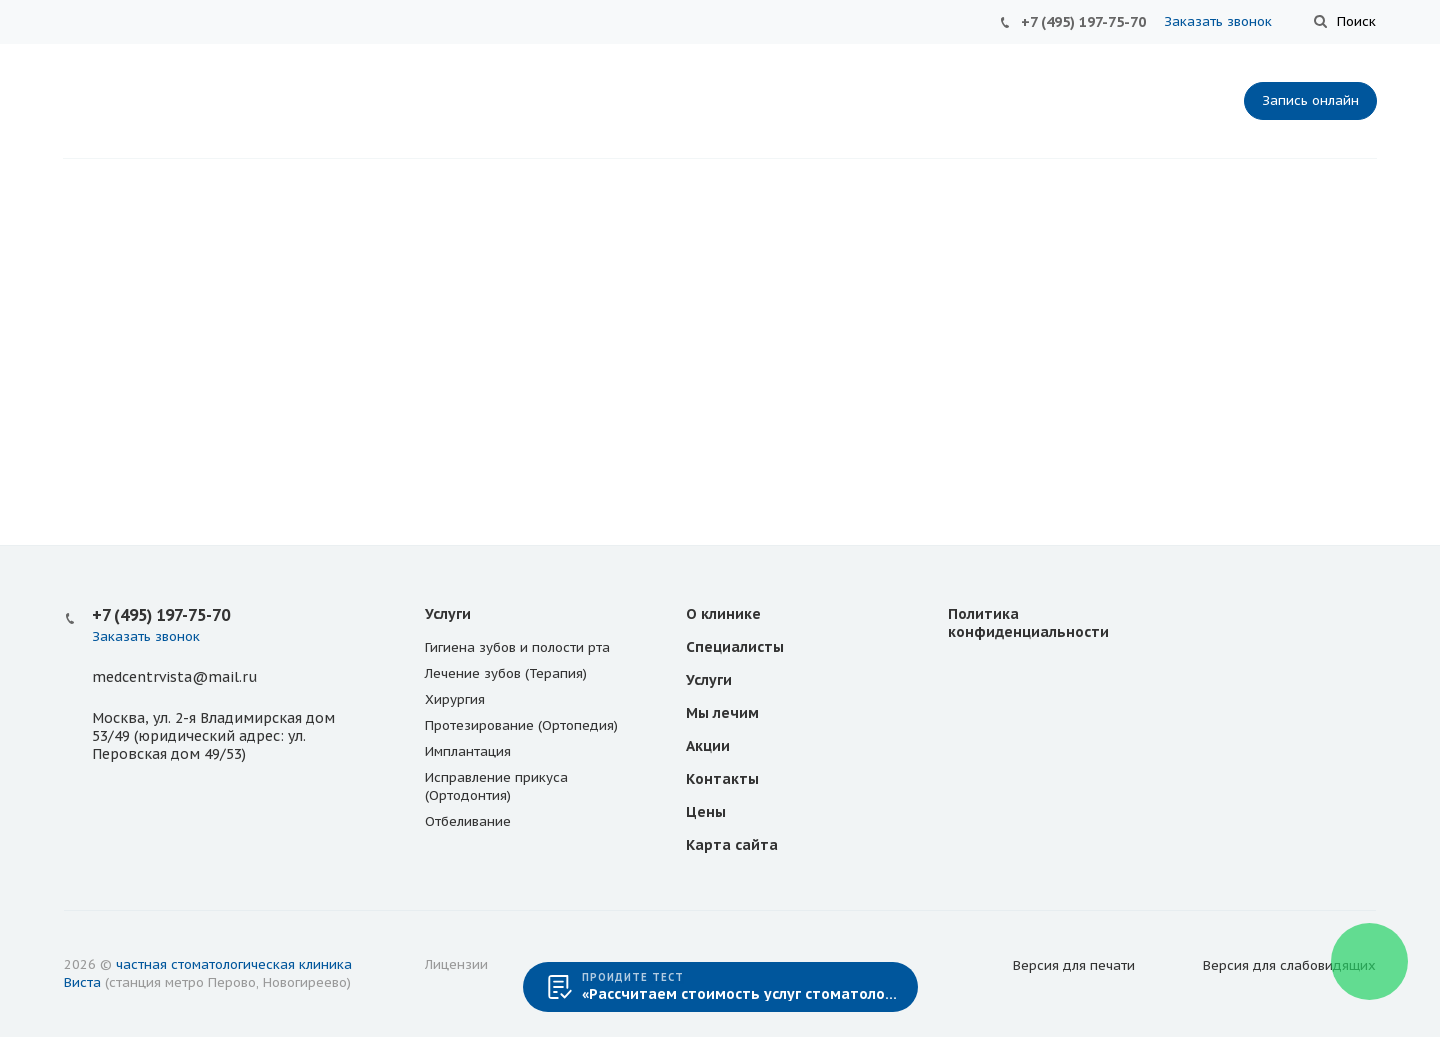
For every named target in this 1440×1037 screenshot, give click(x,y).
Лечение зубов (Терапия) (506, 673)
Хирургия (455, 699)
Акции (708, 746)
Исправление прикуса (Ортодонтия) (496, 786)
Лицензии (456, 964)
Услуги (448, 614)
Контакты (722, 779)
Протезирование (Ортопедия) (521, 725)
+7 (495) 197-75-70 (1083, 22)
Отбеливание (468, 821)
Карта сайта (732, 845)
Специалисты (735, 647)
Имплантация (468, 751)
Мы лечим (722, 713)
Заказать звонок (1218, 21)
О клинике (723, 614)
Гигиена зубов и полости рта (517, 647)
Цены (706, 812)
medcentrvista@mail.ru (174, 677)
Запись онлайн (1310, 100)
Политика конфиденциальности (1028, 623)
